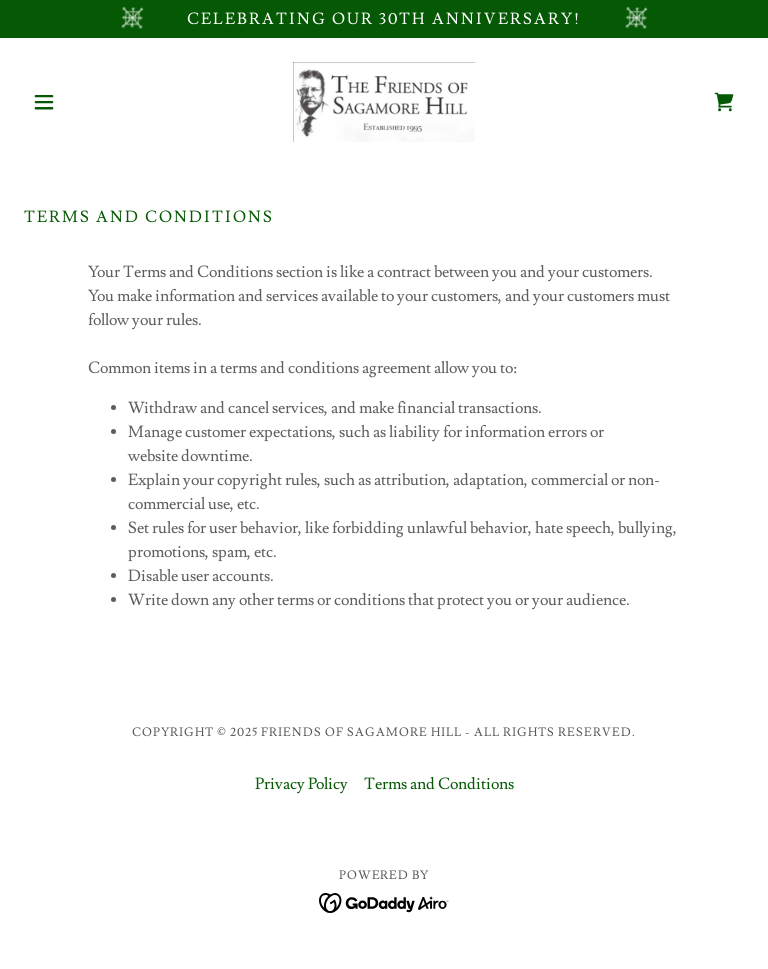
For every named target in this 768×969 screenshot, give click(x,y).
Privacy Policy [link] (301, 784)
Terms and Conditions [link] (439, 784)
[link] (384, 102)
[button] (78, 102)
